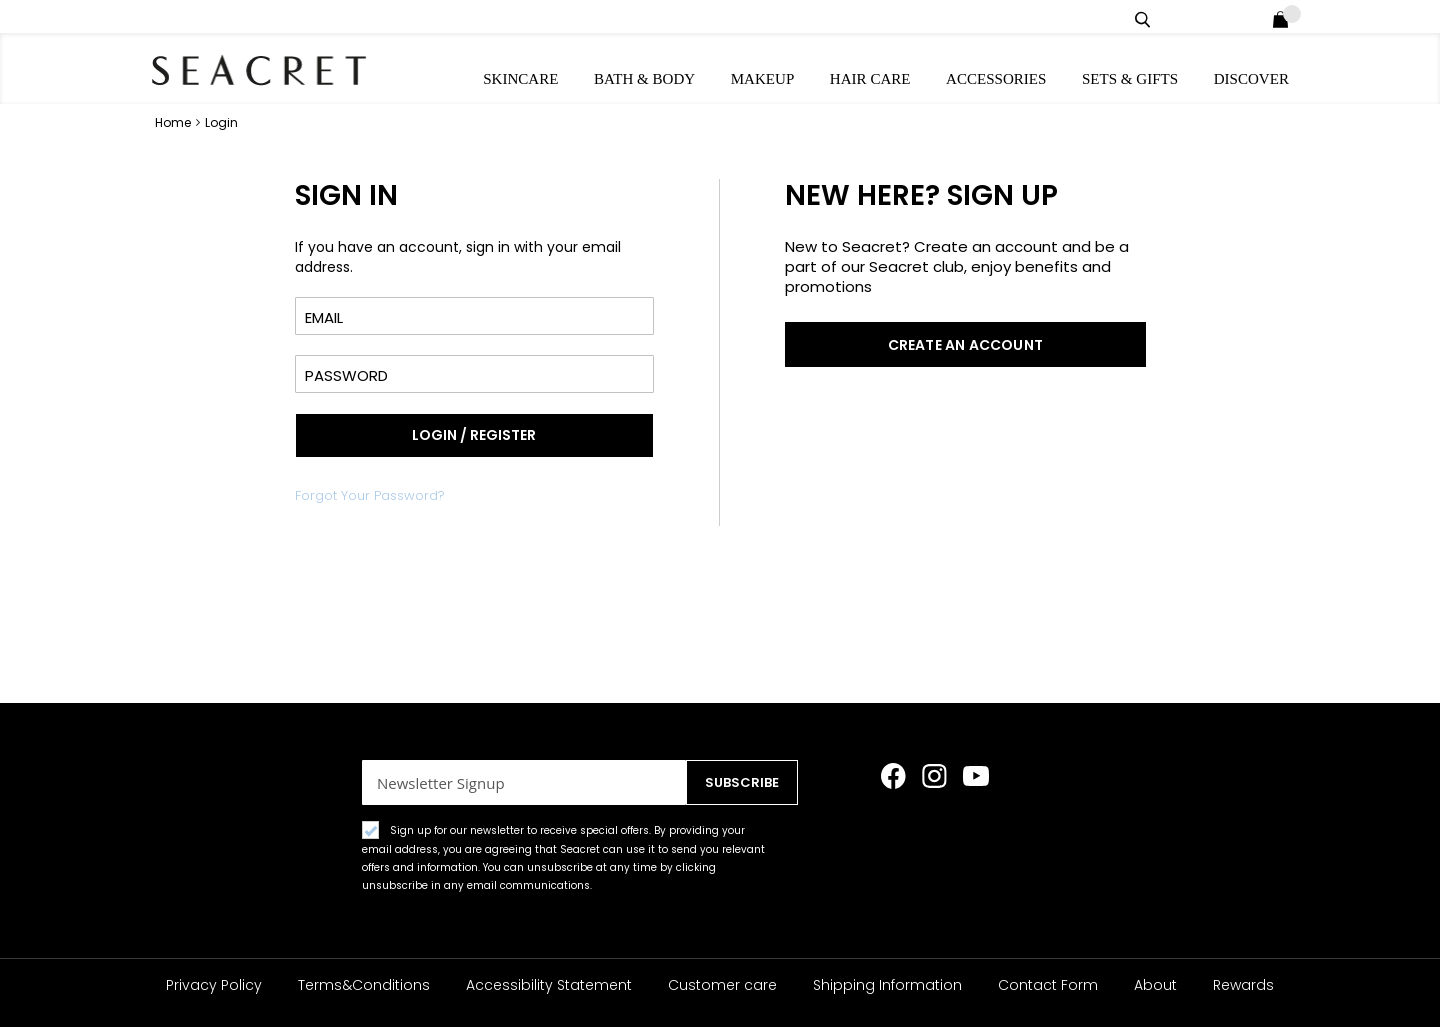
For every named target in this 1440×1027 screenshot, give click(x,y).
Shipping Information (887, 985)
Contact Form (1048, 985)
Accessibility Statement (549, 985)
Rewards (1243, 985)
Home (174, 121)
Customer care (722, 985)
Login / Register (1253, 16)
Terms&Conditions (364, 985)
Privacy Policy (214, 985)
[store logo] (260, 70)
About (1155, 985)
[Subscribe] (735, 782)
